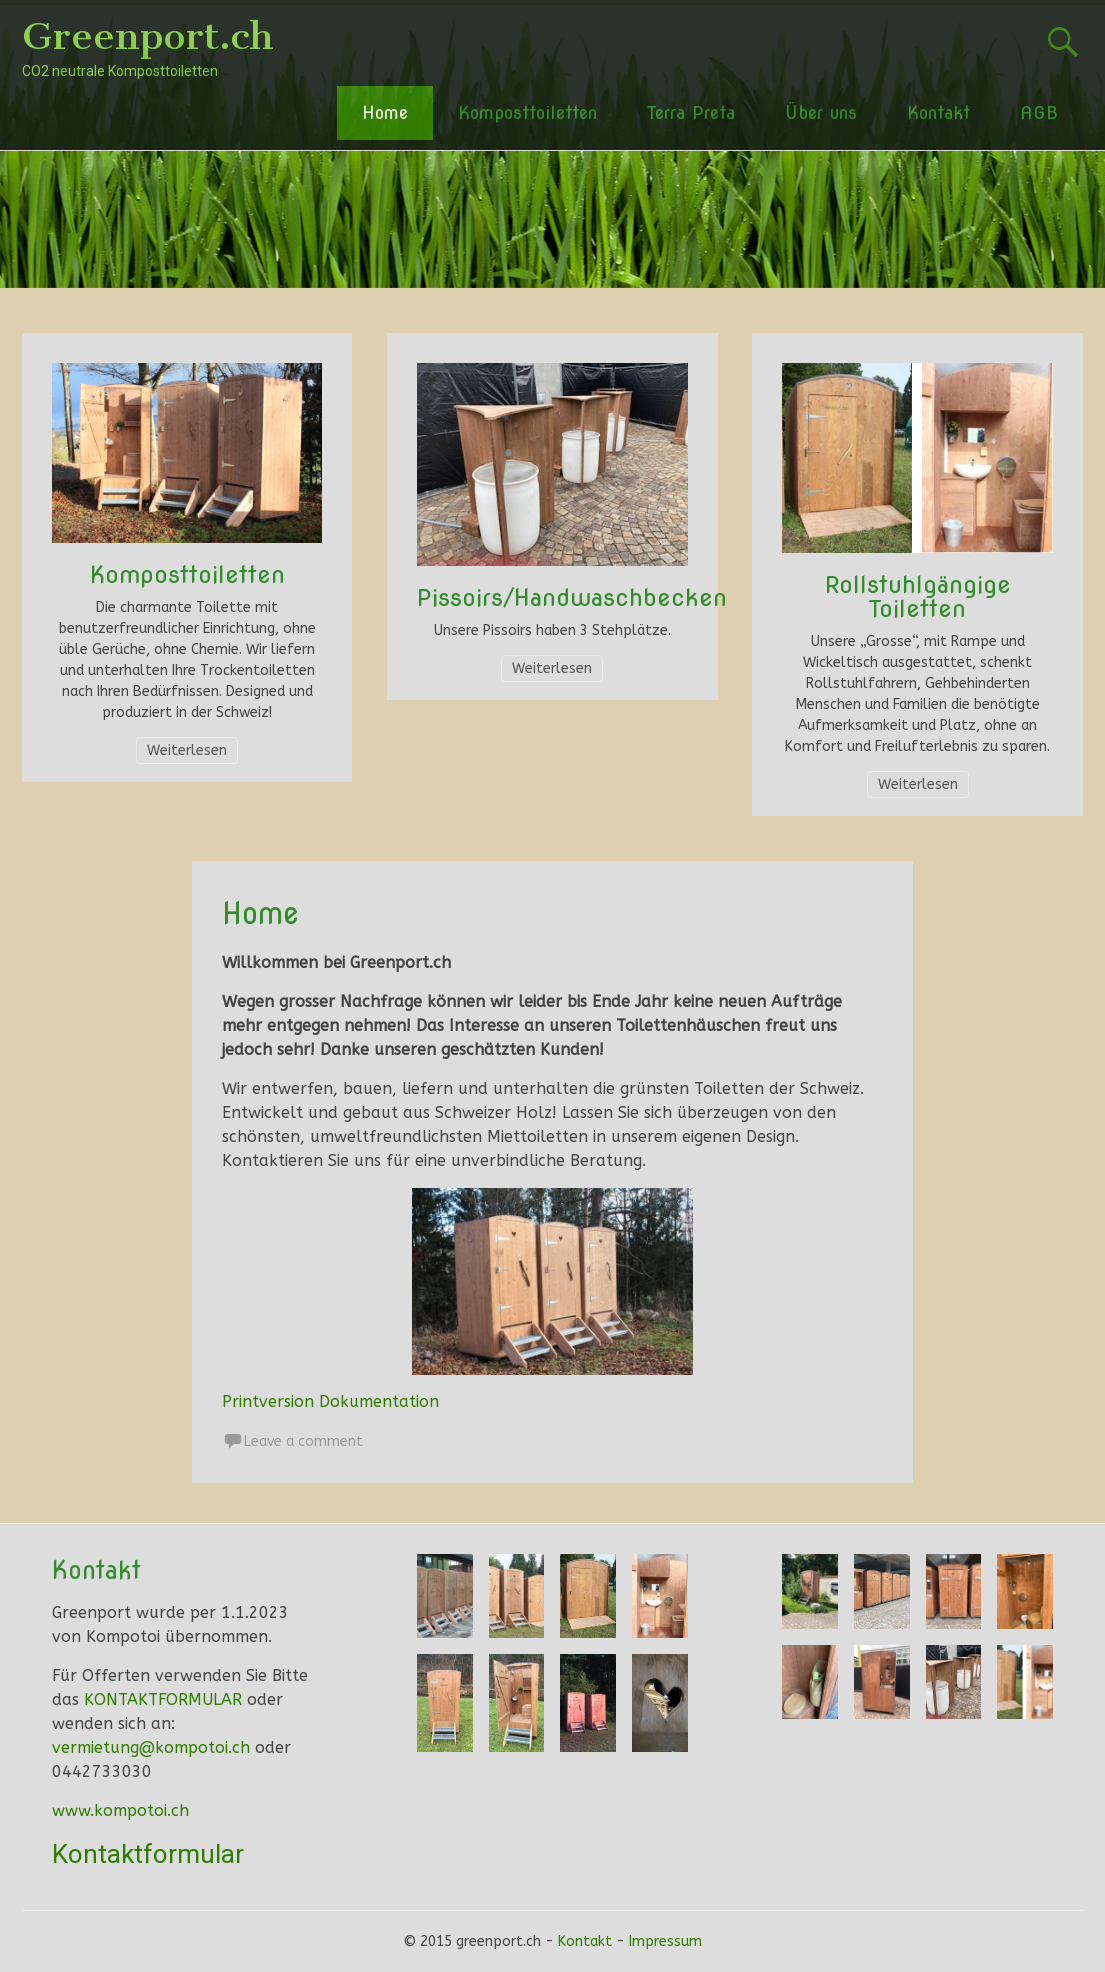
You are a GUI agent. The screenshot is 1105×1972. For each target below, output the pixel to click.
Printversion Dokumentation (330, 1401)
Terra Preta (691, 112)
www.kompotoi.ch (120, 1810)
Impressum (665, 1941)
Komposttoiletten (527, 112)
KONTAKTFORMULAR (163, 1699)
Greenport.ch (148, 36)
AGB (1039, 112)
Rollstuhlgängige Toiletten (918, 596)
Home (385, 112)
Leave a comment (303, 1441)
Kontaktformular (148, 1854)
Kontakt (938, 112)
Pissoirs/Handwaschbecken (572, 597)
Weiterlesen (187, 750)
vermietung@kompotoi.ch (151, 1747)
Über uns (821, 112)
